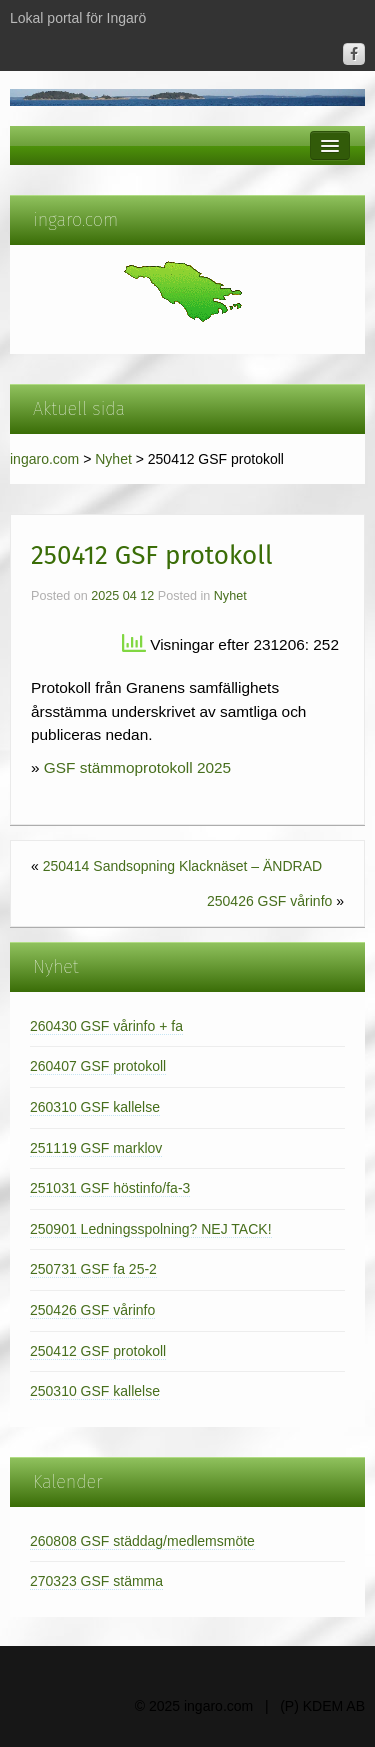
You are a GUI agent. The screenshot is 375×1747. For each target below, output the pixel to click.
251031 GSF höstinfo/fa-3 (110, 1188)
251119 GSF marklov (96, 1148)
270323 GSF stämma (96, 1581)
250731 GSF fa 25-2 (93, 1269)
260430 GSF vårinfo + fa (106, 1026)
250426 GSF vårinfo (269, 901)
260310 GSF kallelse (95, 1107)
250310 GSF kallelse (95, 1391)
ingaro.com (44, 459)
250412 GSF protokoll (98, 1351)
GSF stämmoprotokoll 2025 (137, 767)
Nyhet (113, 459)
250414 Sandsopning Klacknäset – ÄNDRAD (182, 866)
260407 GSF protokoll (98, 1066)
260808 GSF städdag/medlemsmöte (142, 1541)
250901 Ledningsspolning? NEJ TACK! (151, 1229)
